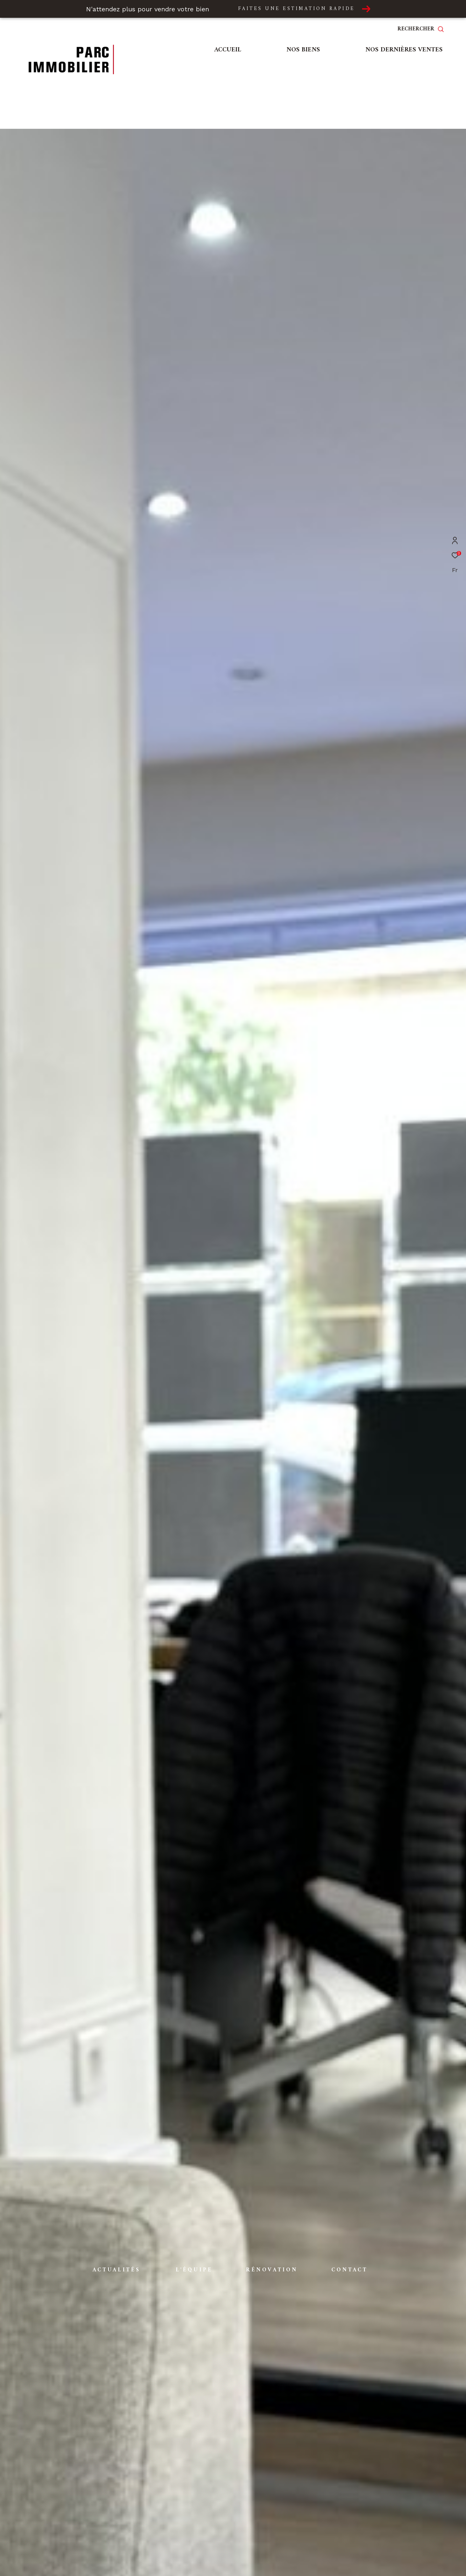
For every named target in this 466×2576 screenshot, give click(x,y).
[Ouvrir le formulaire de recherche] (425, 29)
